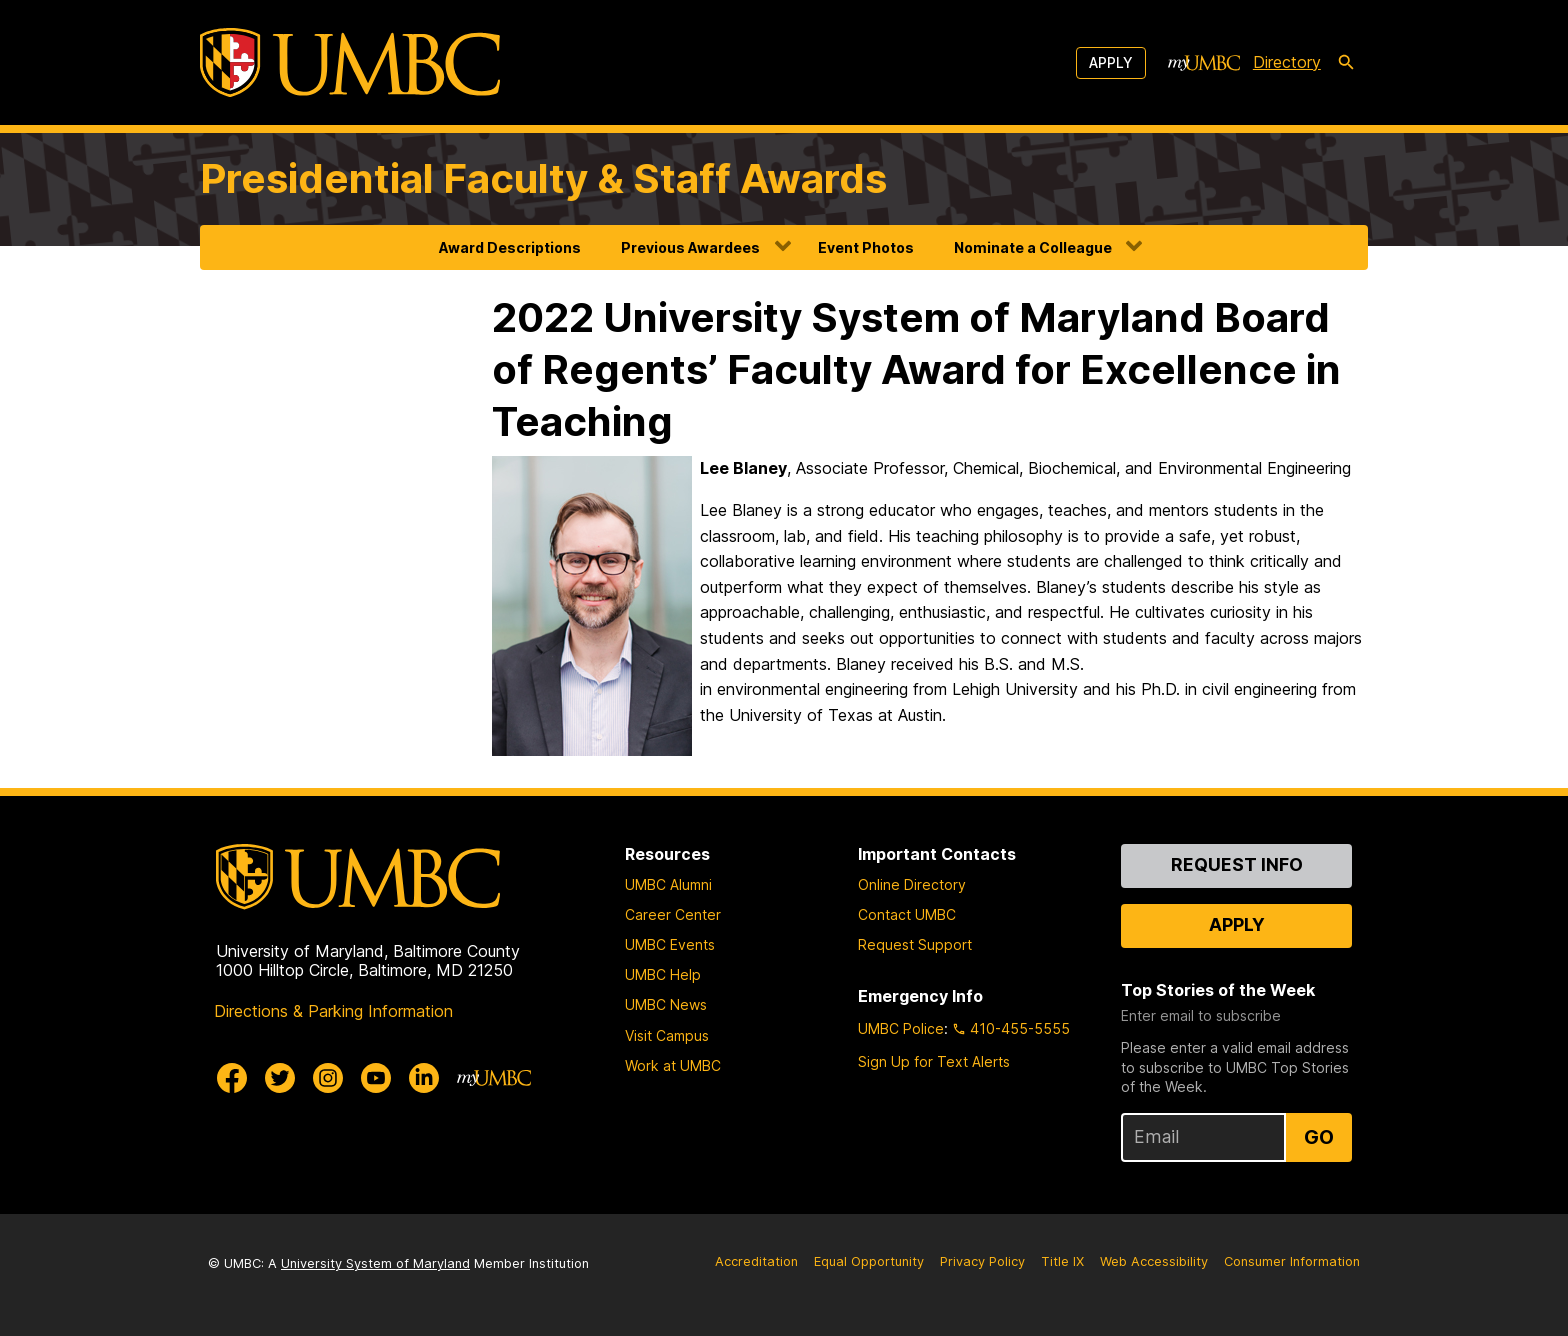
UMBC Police (901, 1028)
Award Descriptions (510, 247)
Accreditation (756, 1261)
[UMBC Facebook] (232, 1078)
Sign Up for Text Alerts (934, 1061)
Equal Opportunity (869, 1261)
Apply (1111, 62)
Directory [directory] (1287, 62)
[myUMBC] (1204, 63)
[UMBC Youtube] (376, 1078)
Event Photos (866, 247)
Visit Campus (667, 1035)
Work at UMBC (673, 1065)
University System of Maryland (375, 1263)
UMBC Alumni (668, 884)
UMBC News (666, 1004)
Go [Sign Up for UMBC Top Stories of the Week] (1319, 1137)
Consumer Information (1292, 1261)
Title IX (1062, 1261)
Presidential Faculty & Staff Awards (543, 178)
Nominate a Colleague (1033, 247)
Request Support (915, 944)
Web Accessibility (1154, 1261)
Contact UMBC (907, 914)
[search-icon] (1346, 63)
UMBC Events (670, 944)
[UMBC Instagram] (328, 1078)
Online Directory (912, 884)
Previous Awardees (690, 247)
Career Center (673, 914)
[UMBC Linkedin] (424, 1078)
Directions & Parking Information (333, 1011)
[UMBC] (350, 62)
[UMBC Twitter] (280, 1078)
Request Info (1237, 864)
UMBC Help (663, 974)
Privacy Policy (982, 1261)
